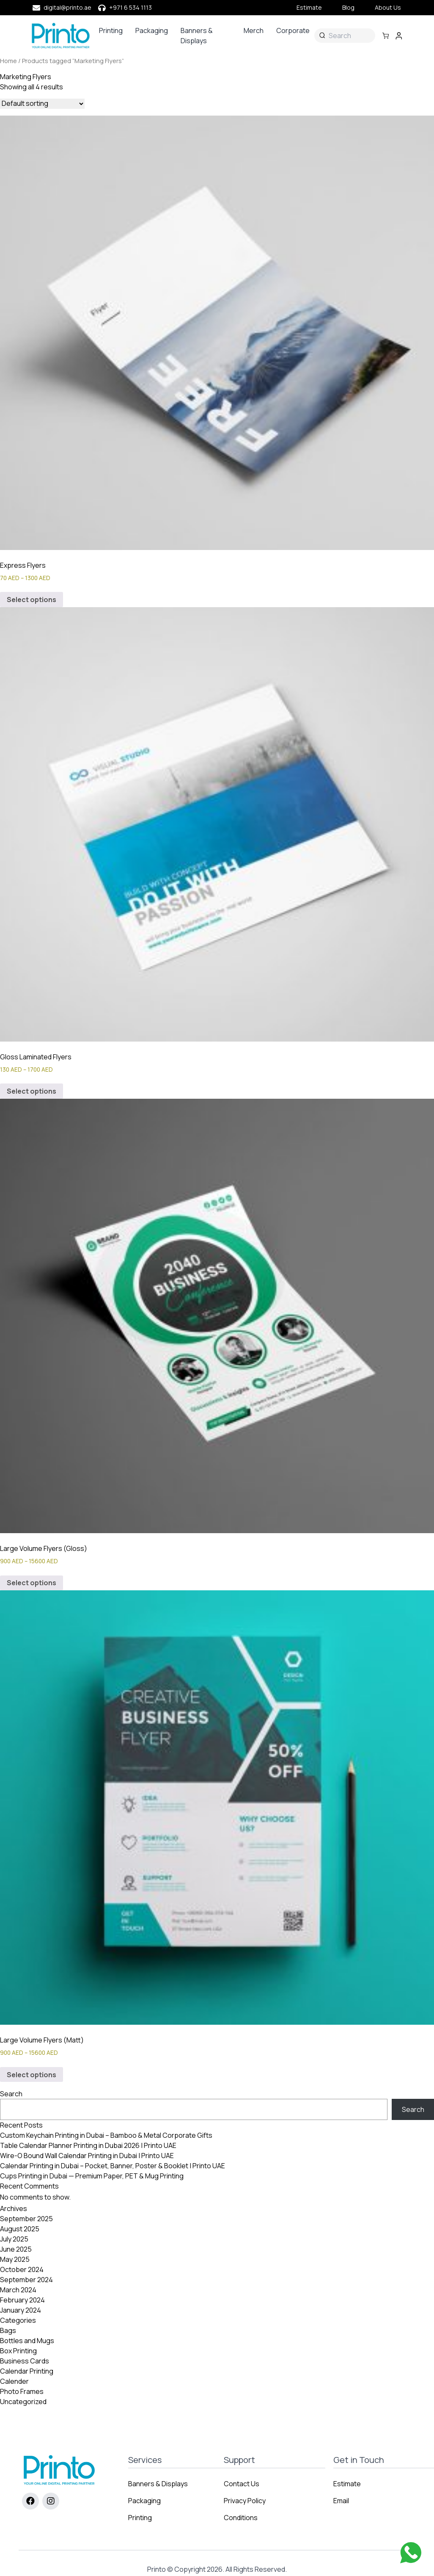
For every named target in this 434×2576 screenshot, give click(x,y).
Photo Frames (22, 2391)
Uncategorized (23, 2401)
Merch (254, 30)
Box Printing (18, 2350)
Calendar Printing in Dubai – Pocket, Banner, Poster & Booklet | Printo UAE (112, 2165)
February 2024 (22, 2300)
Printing (111, 30)
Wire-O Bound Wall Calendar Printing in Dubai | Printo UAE (87, 2155)
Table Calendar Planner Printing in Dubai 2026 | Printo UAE (88, 2145)
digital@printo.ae (67, 7)
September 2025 (26, 2218)
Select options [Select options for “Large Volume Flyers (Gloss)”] (31, 1582)
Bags (8, 2330)
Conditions (241, 2517)
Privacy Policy (245, 2500)
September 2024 (26, 2279)
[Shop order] (42, 104)
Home (8, 60)
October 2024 (22, 2269)
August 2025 (19, 2228)
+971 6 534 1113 (130, 7)
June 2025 (16, 2249)
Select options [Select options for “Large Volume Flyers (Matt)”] (31, 2074)
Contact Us (241, 2483)
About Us (388, 7)
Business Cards (24, 2361)
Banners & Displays (197, 35)
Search (11, 2093)
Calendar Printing (26, 2371)
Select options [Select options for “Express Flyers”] (31, 599)
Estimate (309, 7)
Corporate (293, 30)
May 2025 (15, 2259)
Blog (348, 7)
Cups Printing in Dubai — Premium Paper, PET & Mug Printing (92, 2176)
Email (341, 2500)
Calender (14, 2381)
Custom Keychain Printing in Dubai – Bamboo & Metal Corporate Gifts (106, 2135)
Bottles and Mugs (27, 2340)
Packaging (151, 30)
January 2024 (20, 2310)
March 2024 (18, 2289)
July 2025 (14, 2239)
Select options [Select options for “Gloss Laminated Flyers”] (31, 1091)
